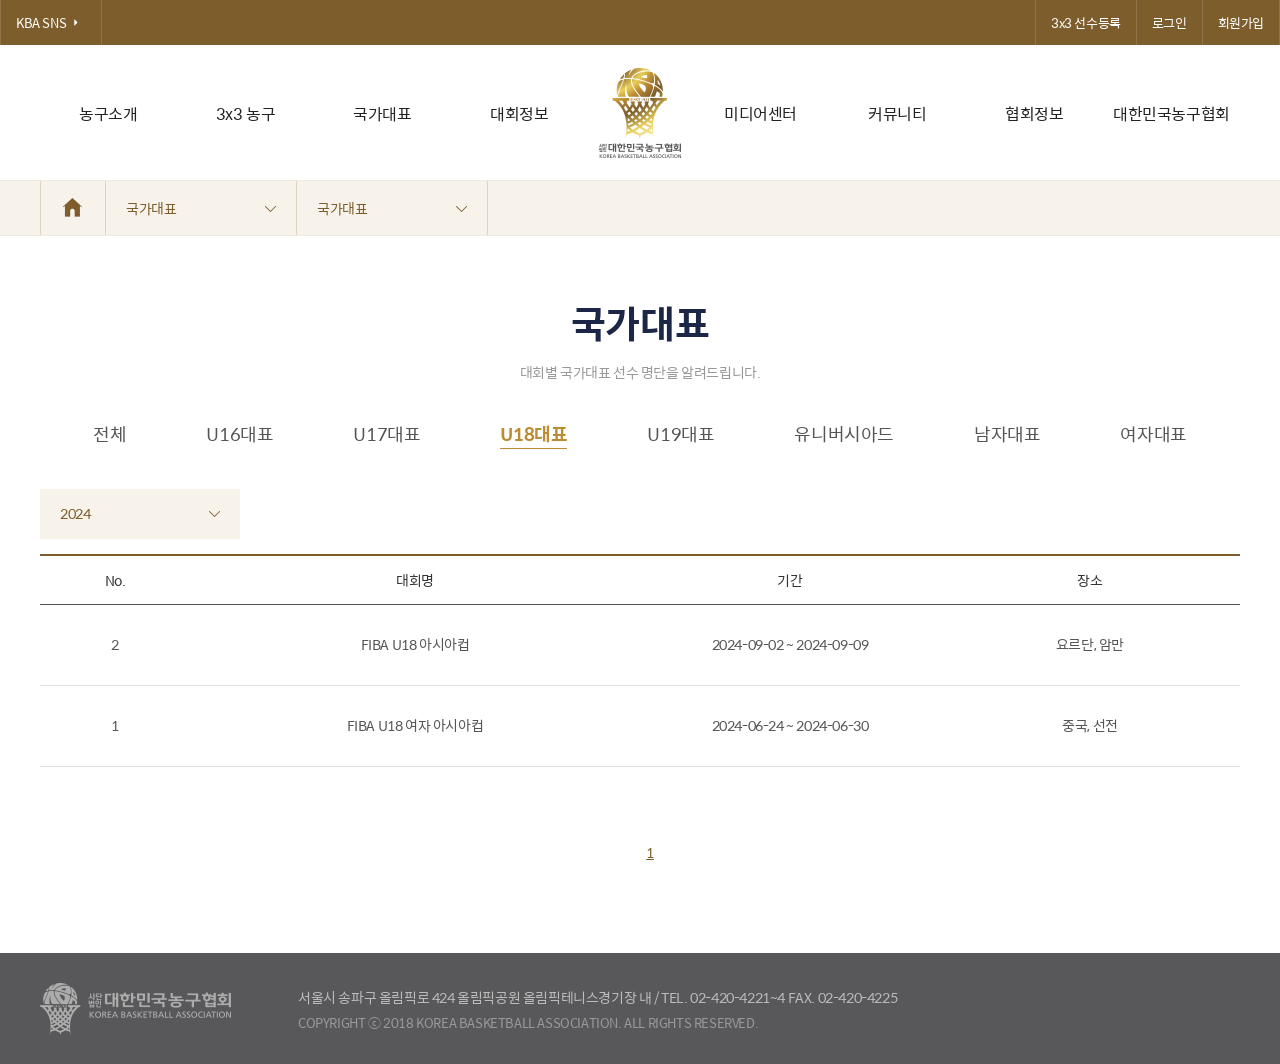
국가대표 (382, 113)
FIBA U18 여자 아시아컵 (415, 725)
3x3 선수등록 (1086, 22)
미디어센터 (760, 113)
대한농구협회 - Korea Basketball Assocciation (135, 1009)
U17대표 (386, 433)
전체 (109, 433)
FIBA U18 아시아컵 (415, 644)
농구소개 (108, 113)
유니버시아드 (844, 433)
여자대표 (1153, 433)
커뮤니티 (897, 113)
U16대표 (239, 433)
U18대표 (533, 433)
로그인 (1169, 22)
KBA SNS (51, 22)
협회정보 (1034, 113)
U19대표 (680, 433)
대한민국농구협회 (1171, 113)
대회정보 (519, 113)
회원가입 (1241, 22)
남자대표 (1007, 433)
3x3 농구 (246, 113)
